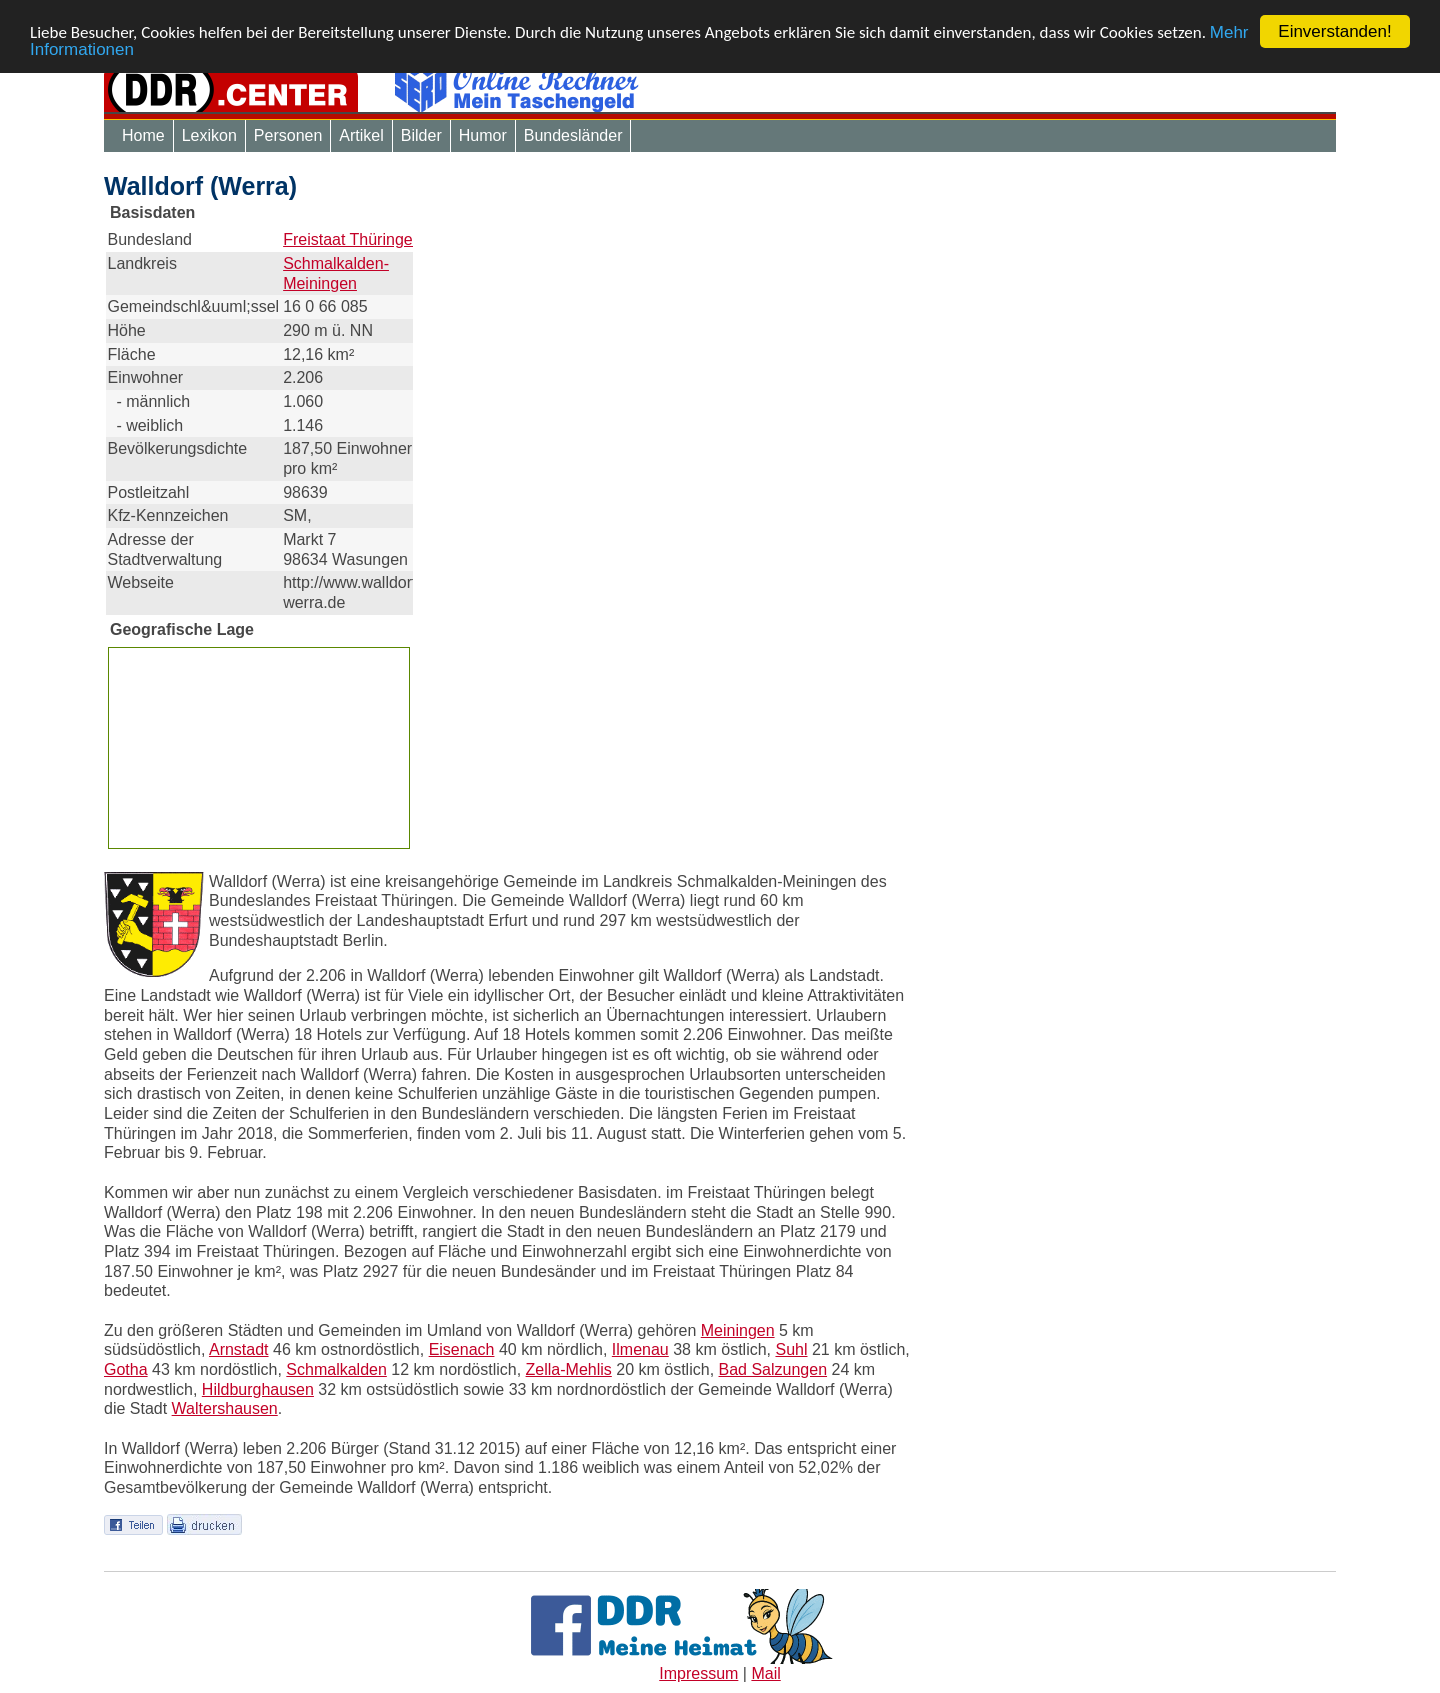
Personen (288, 135)
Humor (483, 135)
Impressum (698, 1673)
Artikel (361, 135)
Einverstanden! (1334, 31)
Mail (765, 1673)
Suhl (791, 1349)
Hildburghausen (258, 1389)
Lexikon (209, 135)
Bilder (421, 135)
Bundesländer (573, 135)
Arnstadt (239, 1349)
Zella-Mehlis (569, 1369)
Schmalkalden (336, 1369)
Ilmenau (640, 1349)
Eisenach (462, 1349)
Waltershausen (225, 1408)
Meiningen (738, 1330)
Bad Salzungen (773, 1369)
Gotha (126, 1369)
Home (143, 135)
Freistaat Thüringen (352, 239)
